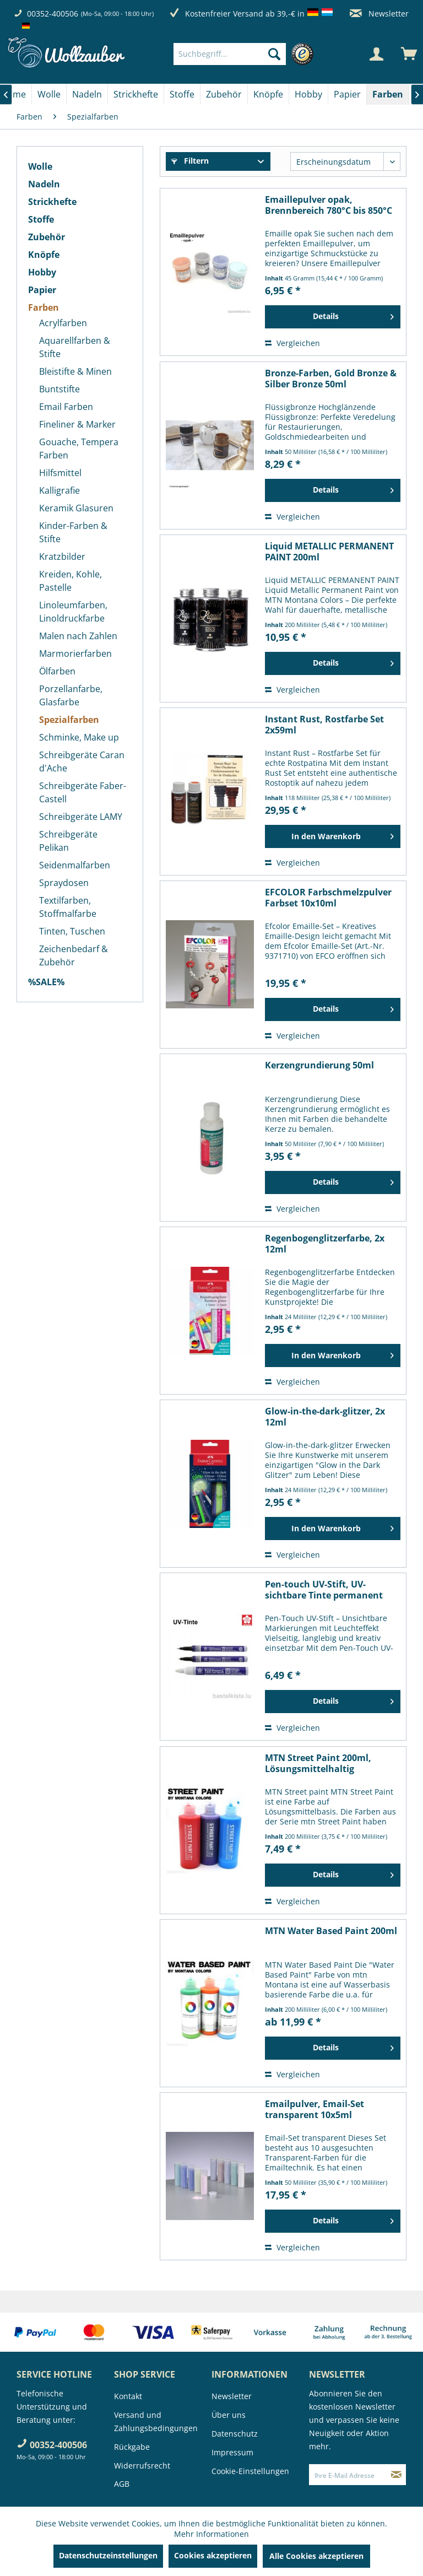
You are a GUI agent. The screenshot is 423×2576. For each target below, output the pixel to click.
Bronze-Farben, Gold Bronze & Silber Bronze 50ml (331, 379)
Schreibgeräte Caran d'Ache (81, 761)
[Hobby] (308, 94)
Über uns (229, 2415)
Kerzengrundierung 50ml (319, 1065)
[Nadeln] (87, 94)
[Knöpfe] (268, 94)
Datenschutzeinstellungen (108, 2555)
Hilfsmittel (60, 473)
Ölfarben (57, 671)
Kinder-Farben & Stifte (73, 532)
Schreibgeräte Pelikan (68, 841)
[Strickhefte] (136, 94)
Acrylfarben (63, 323)
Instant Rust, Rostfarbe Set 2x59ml (324, 725)
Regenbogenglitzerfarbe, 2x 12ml (324, 1244)
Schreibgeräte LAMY (80, 817)
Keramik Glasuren (76, 508)
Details (353, 314)
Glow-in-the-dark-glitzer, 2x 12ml (325, 1417)
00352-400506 (52, 13)
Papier (42, 290)
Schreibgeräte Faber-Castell (82, 792)
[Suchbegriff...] (229, 54)
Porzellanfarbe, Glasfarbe (70, 695)
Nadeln (44, 184)
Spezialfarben (69, 720)
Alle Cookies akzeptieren (316, 2556)
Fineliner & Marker (77, 424)
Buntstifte (59, 389)
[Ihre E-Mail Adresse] (348, 2474)
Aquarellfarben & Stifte (74, 347)
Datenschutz (235, 2433)
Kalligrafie (59, 490)
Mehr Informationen (211, 2534)
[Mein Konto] (376, 54)
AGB (121, 2483)
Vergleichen (292, 343)
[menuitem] (246, 54)
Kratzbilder (62, 556)
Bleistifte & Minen (75, 371)
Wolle (40, 166)
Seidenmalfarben (74, 865)
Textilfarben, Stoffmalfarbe (67, 907)
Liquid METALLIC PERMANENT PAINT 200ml (329, 552)
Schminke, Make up (79, 737)
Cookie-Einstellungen (250, 2471)
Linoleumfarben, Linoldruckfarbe (73, 611)
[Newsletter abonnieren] (396, 2474)
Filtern (190, 160)
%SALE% (46, 982)
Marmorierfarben (75, 653)
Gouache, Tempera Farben (78, 448)
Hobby (42, 272)
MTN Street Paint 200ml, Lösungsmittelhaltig (318, 1763)
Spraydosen (64, 883)
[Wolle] (49, 94)
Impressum (232, 2452)
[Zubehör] (223, 94)
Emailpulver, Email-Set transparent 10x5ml (314, 2109)
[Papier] (347, 94)
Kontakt (128, 2396)
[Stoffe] (182, 94)
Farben (43, 307)
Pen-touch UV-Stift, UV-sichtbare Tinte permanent (324, 1590)
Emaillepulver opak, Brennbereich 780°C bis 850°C (328, 205)
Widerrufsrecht (142, 2465)
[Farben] (388, 94)
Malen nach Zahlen (78, 636)
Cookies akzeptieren (213, 2555)
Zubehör (46, 237)
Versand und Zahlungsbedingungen (156, 2421)
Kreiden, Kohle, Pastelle (70, 580)
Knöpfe (43, 255)
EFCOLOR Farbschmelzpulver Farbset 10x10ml (328, 898)
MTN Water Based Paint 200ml (331, 1931)
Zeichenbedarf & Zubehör (73, 955)
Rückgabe (132, 2447)
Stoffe (41, 219)
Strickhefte (52, 202)
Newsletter (379, 13)
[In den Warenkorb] (332, 836)
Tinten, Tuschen (72, 931)
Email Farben (66, 407)
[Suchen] (274, 54)
